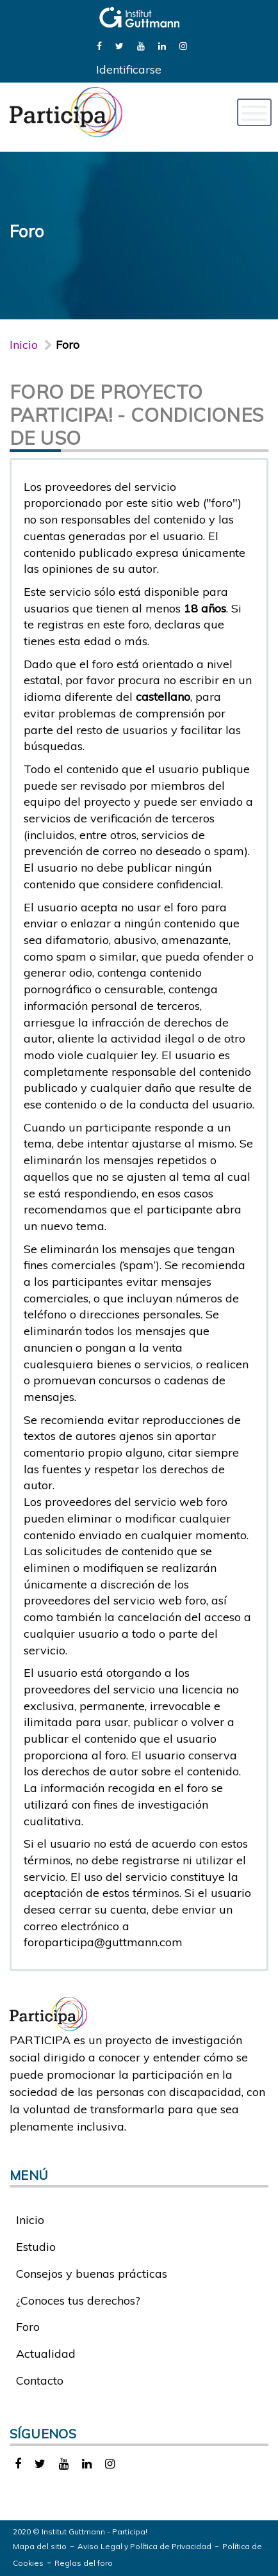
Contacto (39, 2380)
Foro (28, 2326)
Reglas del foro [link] (83, 2563)
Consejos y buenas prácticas (91, 2273)
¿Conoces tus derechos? (78, 2300)
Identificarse (128, 69)
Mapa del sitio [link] (40, 2546)
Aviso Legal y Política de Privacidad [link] (144, 2546)
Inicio (24, 344)
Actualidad (46, 2353)
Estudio (36, 2246)
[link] (99, 45)
